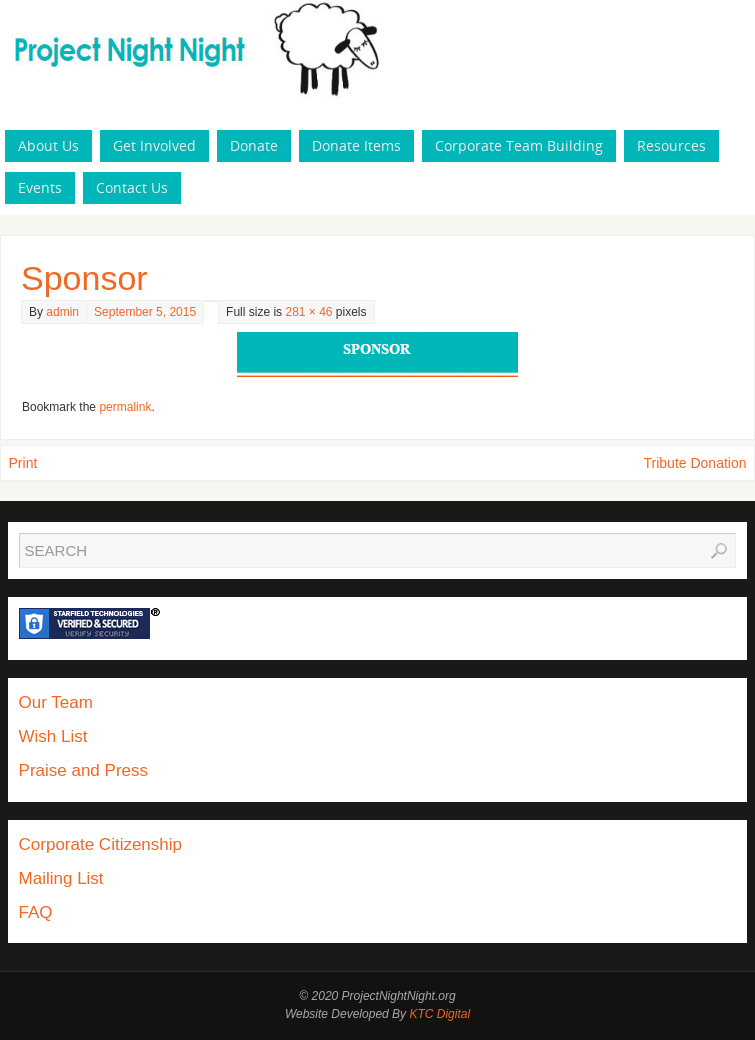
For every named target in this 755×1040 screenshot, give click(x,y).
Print (23, 463)
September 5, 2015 (145, 312)
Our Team (56, 702)
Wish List (53, 736)
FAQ (36, 912)
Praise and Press (83, 770)
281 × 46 (308, 312)
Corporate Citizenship (100, 844)
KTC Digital (439, 1014)
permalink (125, 407)
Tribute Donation (695, 463)
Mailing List (61, 878)
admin (62, 312)
